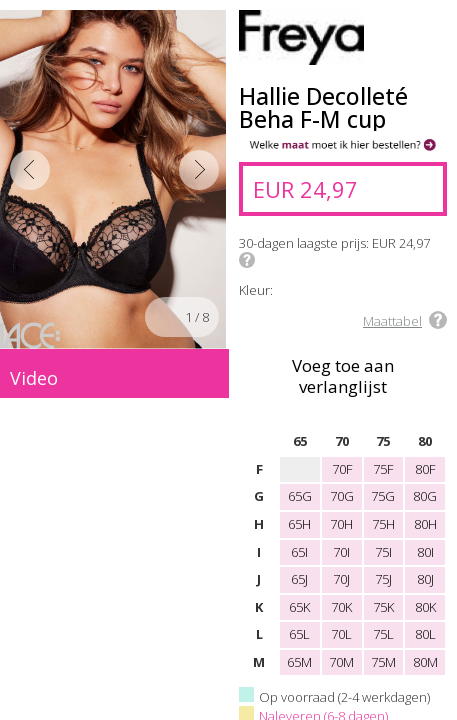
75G (383, 496)
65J (299, 579)
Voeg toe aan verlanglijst (343, 375)
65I (299, 552)
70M (341, 662)
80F (425, 469)
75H (383, 524)
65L (299, 634)
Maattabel (392, 321)
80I (425, 552)
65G (300, 496)
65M (299, 662)
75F (383, 469)
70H (341, 524)
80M (425, 662)
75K (383, 607)
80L (425, 634)
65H (299, 524)
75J (383, 579)
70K (341, 607)
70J (341, 579)
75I (383, 552)
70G (342, 496)
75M (383, 662)
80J (425, 579)
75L (383, 634)
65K (299, 607)
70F (342, 469)
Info (247, 260)
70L (341, 634)
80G (425, 496)
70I (341, 552)
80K (425, 607)
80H (425, 524)
